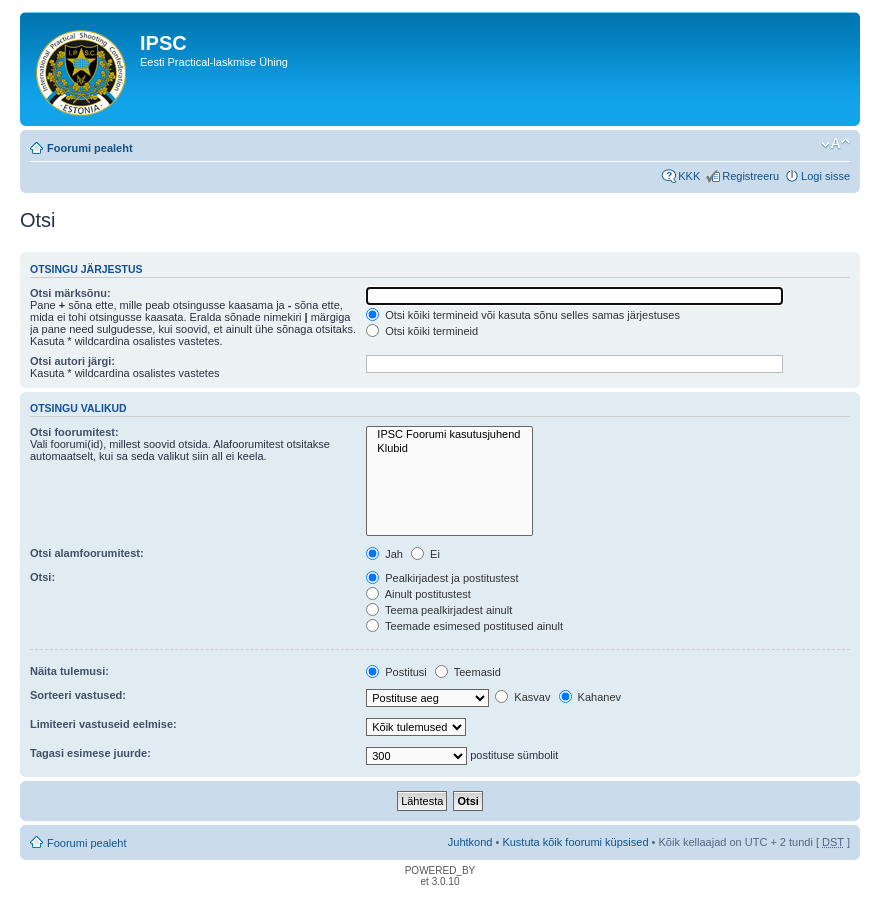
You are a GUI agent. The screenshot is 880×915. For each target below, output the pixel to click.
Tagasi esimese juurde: (90, 753)
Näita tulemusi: (69, 671)
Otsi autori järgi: (72, 361)
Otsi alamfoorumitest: (87, 553)
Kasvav (522, 697)
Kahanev (590, 697)
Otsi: (42, 577)
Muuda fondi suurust (835, 144)
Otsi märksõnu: (70, 293)
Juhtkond (470, 842)
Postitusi (396, 672)
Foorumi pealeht (90, 148)
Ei (425, 554)
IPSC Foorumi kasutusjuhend (449, 434)
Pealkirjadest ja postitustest (442, 578)
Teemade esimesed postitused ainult (464, 626)
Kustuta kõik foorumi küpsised (575, 842)
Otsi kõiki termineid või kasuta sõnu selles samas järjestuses (523, 315)
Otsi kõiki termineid (422, 331)
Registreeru (750, 176)
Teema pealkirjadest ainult (439, 610)
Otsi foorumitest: (74, 432)
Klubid (449, 448)
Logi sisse (825, 176)
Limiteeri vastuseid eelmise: (103, 724)
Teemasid (468, 672)
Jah (384, 554)
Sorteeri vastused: (78, 695)
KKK (689, 176)
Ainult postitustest (418, 594)
